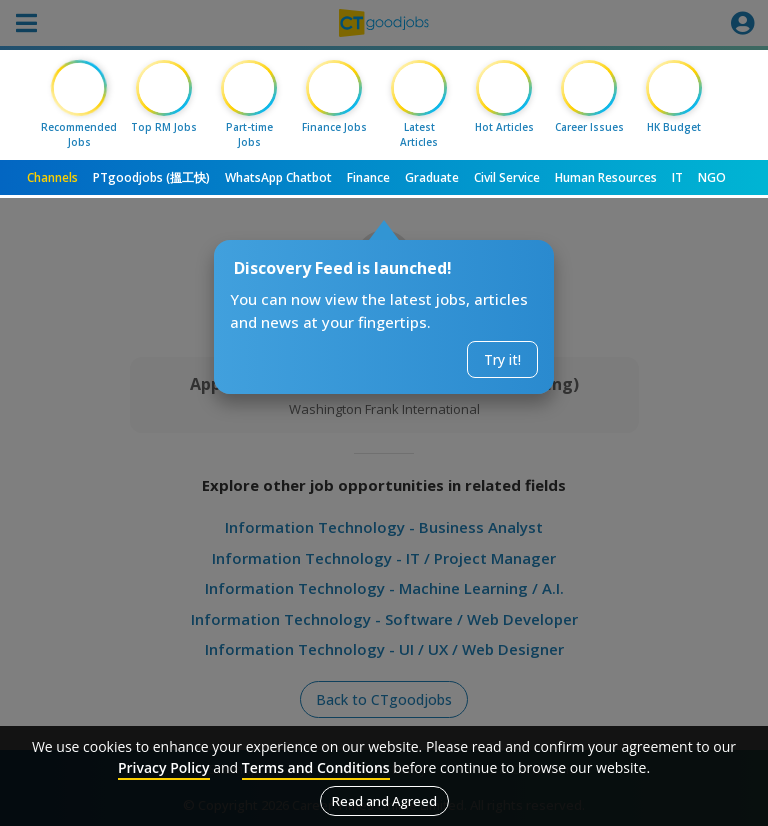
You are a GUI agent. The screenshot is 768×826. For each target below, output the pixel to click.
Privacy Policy (164, 767)
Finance (368, 177)
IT (677, 177)
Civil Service (507, 177)
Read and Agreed (384, 801)
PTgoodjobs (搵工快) (151, 177)
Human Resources (606, 177)
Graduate (432, 177)
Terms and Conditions (316, 767)
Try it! (502, 359)
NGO (712, 177)
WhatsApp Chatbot (278, 177)
